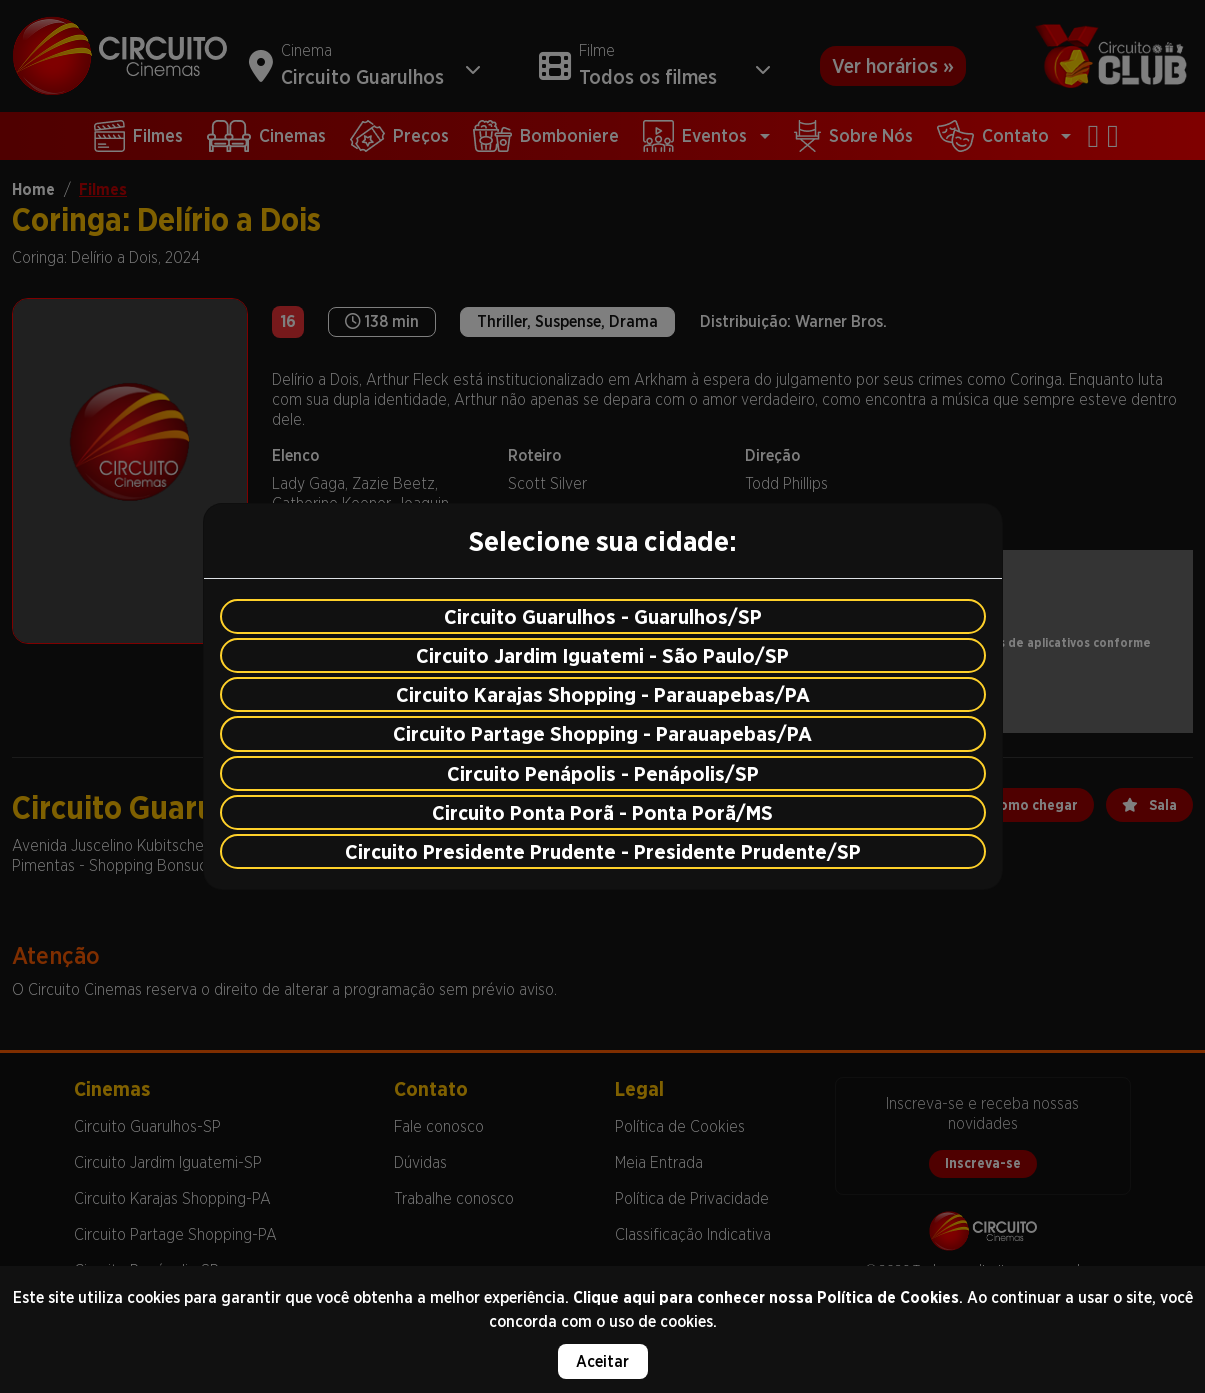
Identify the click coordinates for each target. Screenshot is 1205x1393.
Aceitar (602, 1361)
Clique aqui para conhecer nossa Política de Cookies (766, 1297)
